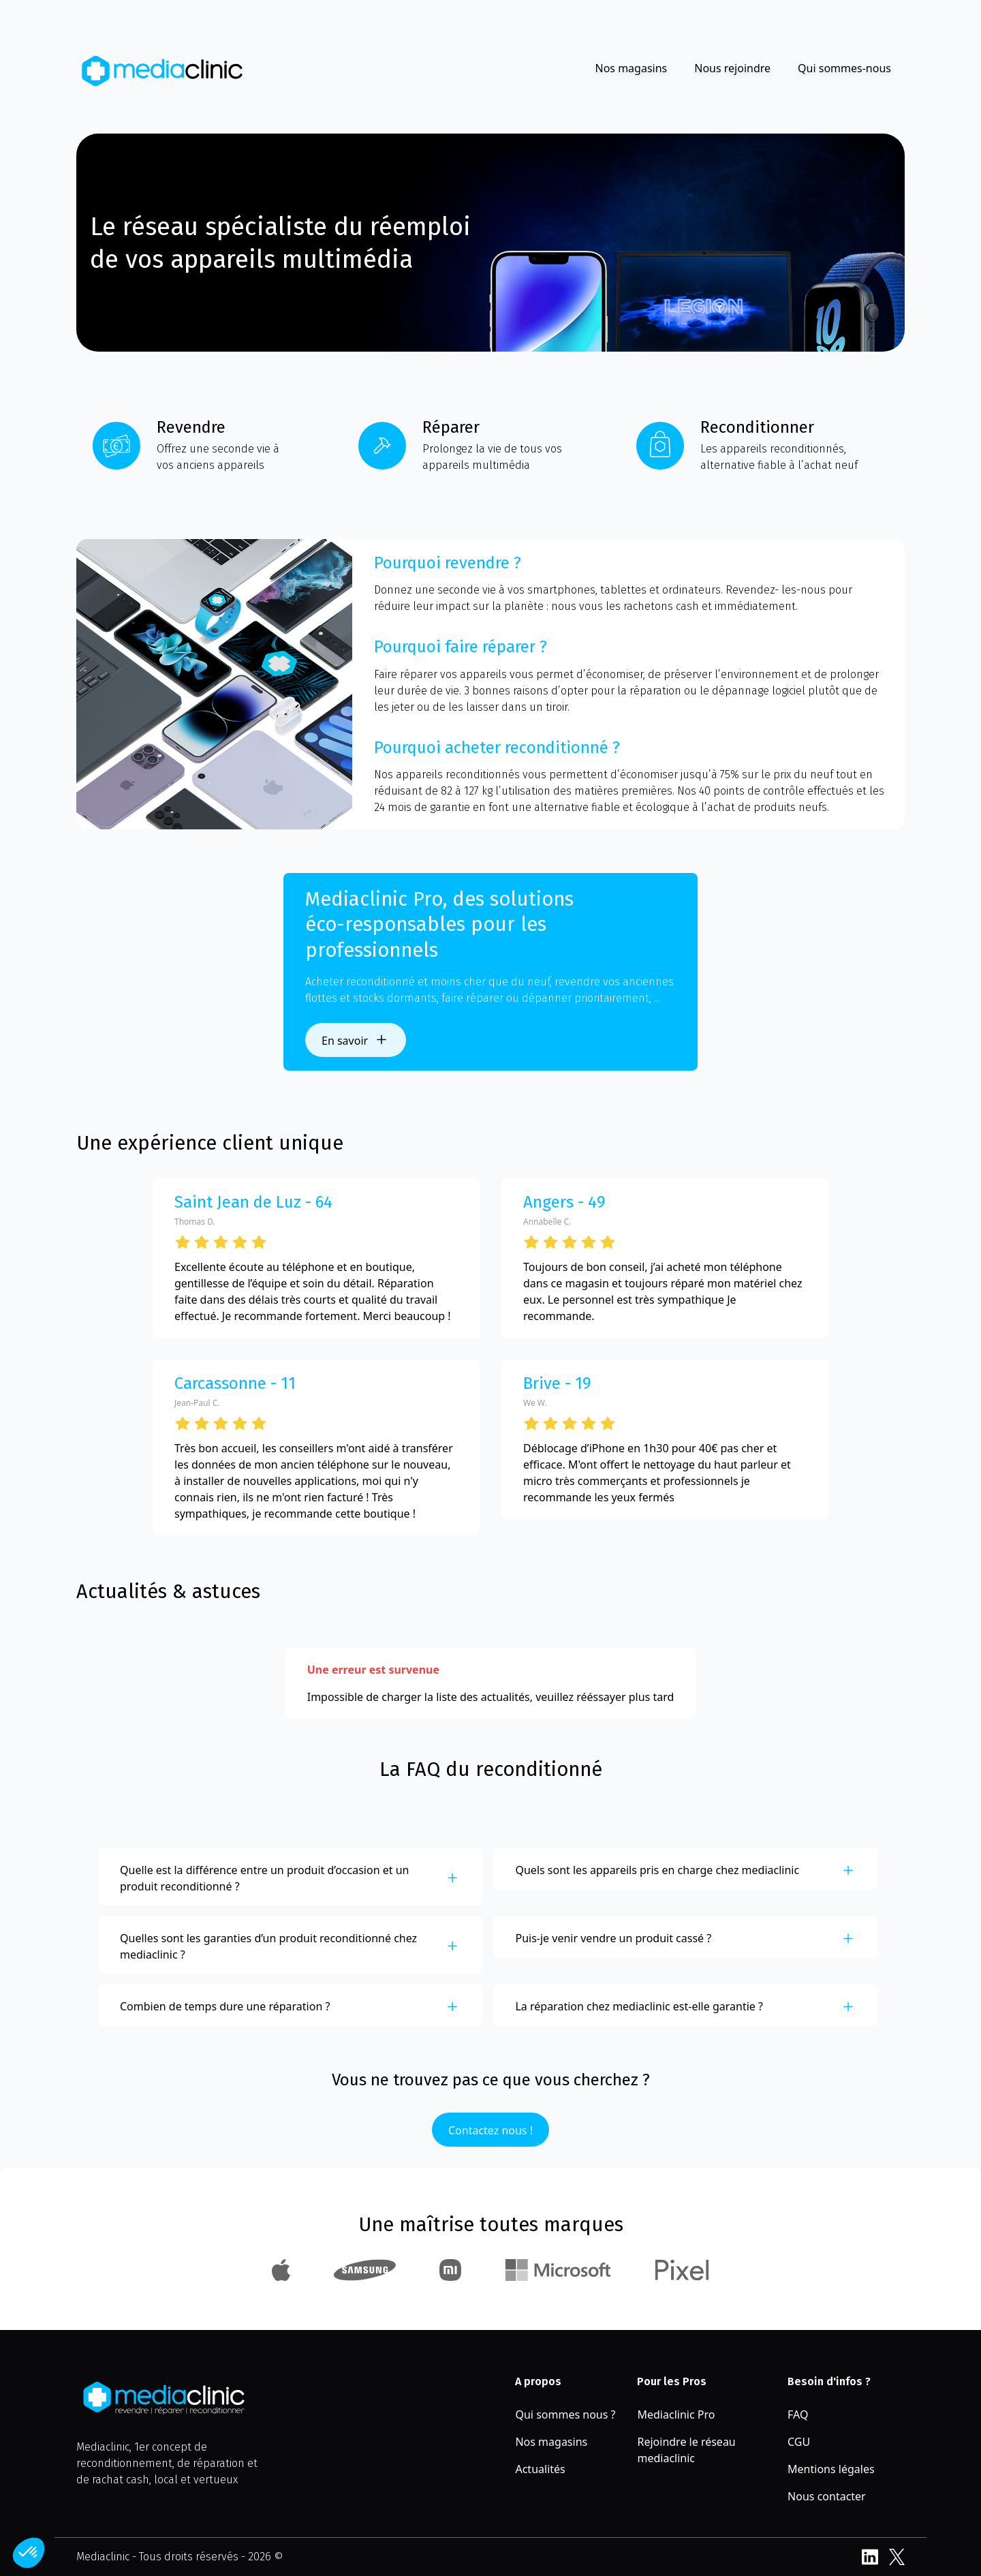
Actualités (540, 2469)
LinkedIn (869, 2557)
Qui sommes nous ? (565, 2414)
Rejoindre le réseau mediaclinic (686, 2450)
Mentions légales (831, 2469)
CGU (799, 2441)
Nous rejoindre (732, 68)
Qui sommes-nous (844, 68)
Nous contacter (827, 2496)
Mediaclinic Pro (676, 2414)
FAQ (798, 2414)
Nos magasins (631, 68)
